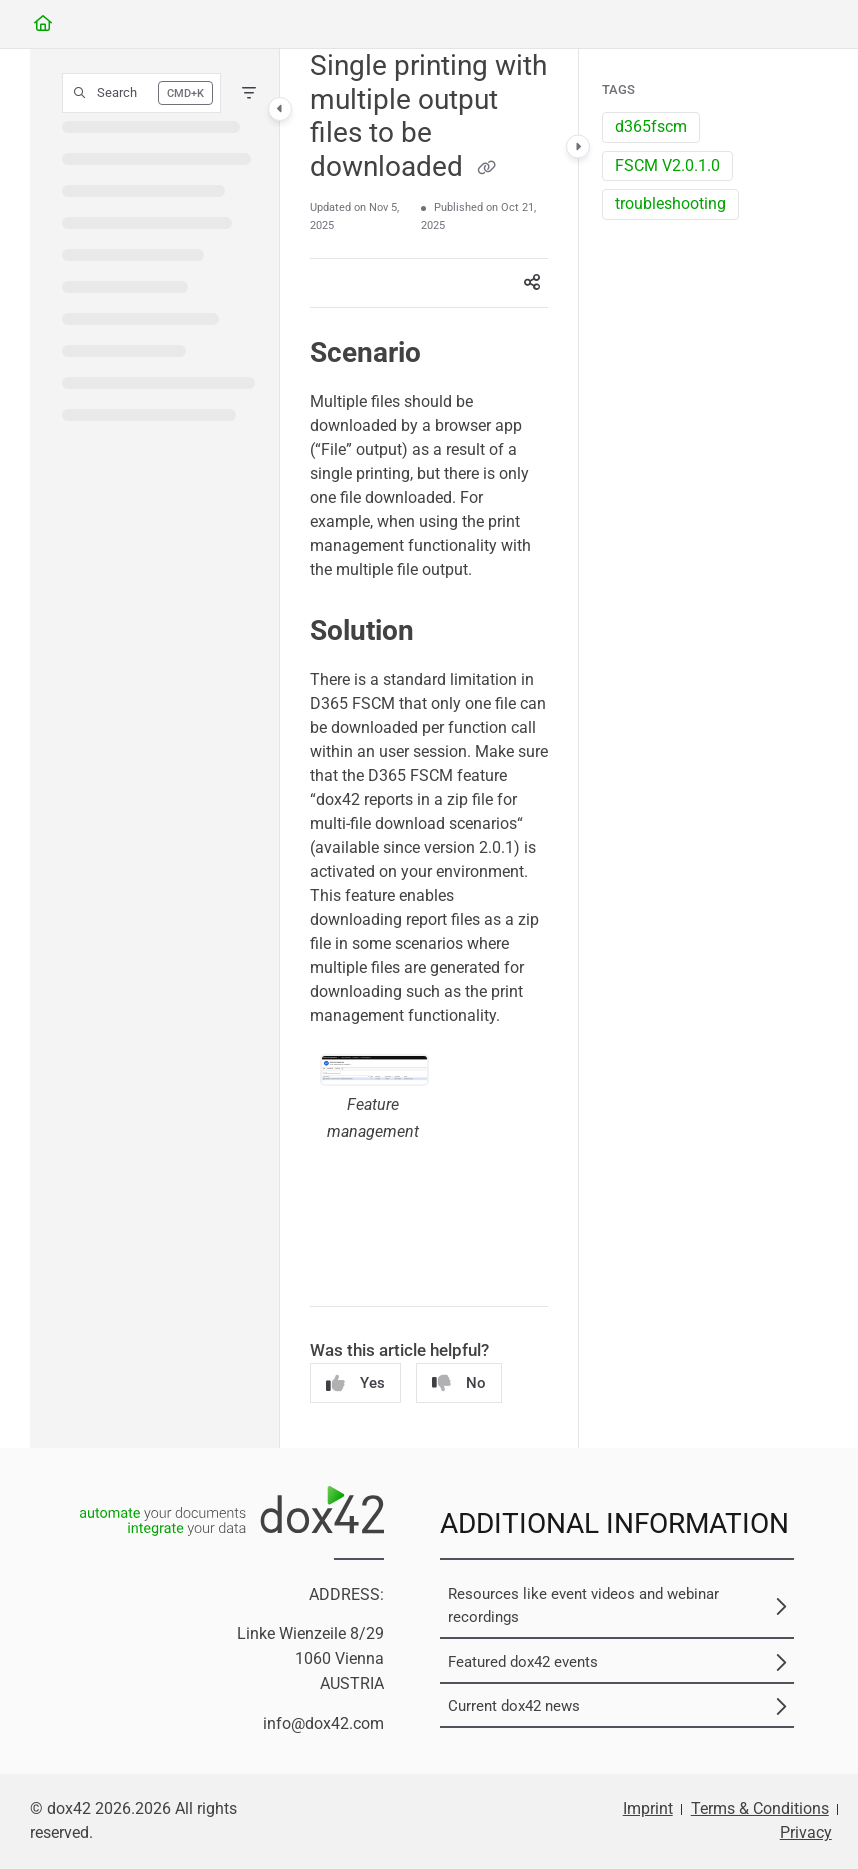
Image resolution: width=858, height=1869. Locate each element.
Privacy (806, 1832)
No (459, 1383)
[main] (429, 748)
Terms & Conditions (760, 1808)
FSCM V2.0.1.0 (667, 165)
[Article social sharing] (532, 283)
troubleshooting (670, 203)
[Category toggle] (280, 109)
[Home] (43, 24)
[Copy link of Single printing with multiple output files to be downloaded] (486, 168)
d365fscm (651, 126)
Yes (355, 1383)
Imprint (648, 1808)
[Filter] (249, 93)
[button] (141, 93)
